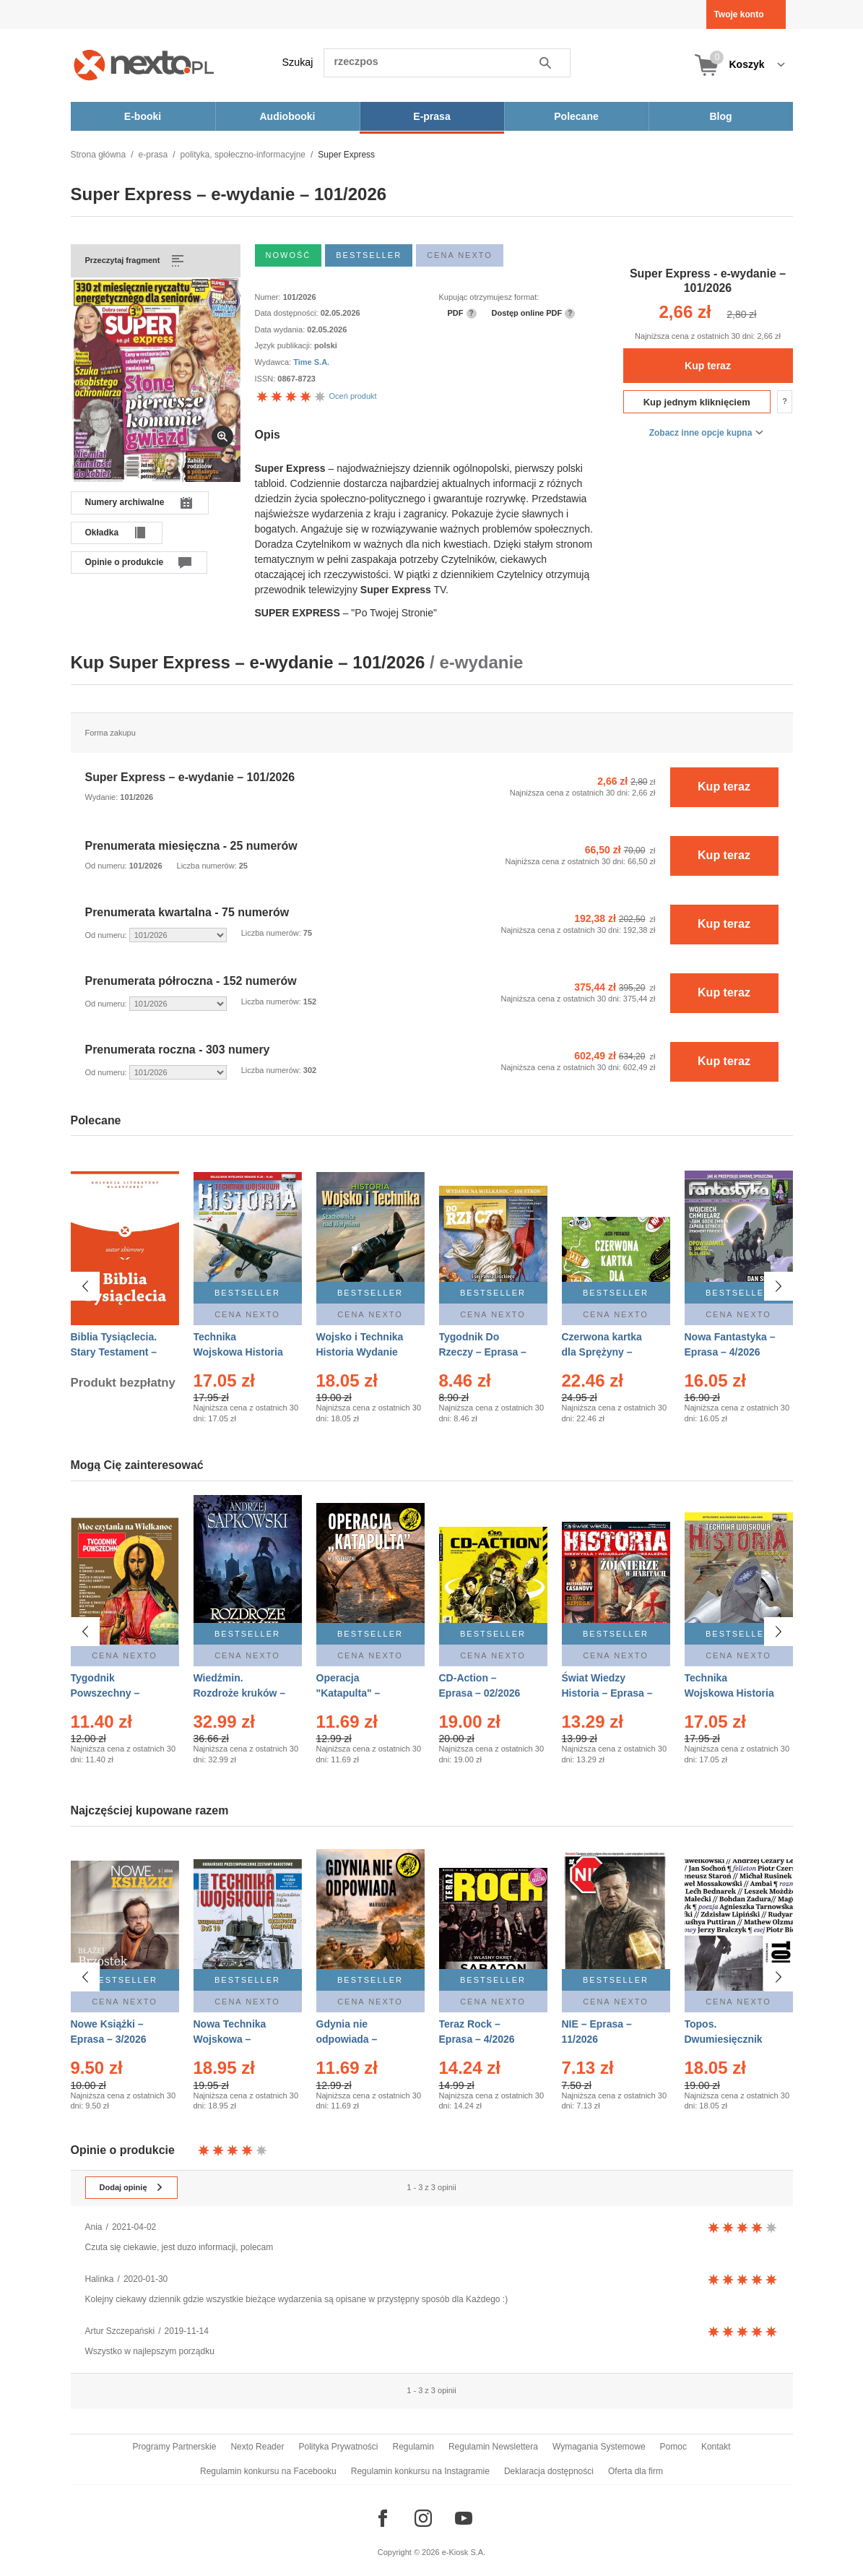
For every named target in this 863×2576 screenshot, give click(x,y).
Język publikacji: (285, 345)
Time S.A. (311, 362)
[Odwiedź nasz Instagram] (423, 2518)
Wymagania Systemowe (599, 2447)
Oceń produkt (316, 396)
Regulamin (413, 2447)
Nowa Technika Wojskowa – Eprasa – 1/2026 (231, 2033)
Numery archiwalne (125, 502)
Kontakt (716, 2447)
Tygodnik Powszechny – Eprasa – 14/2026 (111, 1693)
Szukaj (297, 62)
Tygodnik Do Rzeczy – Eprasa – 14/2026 (482, 1352)
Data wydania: (281, 329)
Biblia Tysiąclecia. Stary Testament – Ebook (114, 1352)
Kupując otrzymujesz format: (489, 297)
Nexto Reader (257, 2447)
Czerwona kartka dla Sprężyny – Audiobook (602, 1352)
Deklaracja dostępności (549, 2471)
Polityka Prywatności (338, 2447)
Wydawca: (274, 362)
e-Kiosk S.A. (464, 2552)
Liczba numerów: (208, 865)
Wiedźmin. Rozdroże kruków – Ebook (240, 1693)
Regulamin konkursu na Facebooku (268, 2471)
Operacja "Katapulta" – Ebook (348, 1693)
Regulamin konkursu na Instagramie (420, 2471)
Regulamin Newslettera (493, 2447)
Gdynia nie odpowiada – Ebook (347, 2033)
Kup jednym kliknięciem (696, 402)
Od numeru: (107, 865)
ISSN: (266, 378)
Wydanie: (103, 797)
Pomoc (673, 2447)
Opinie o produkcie (124, 562)
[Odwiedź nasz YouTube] (463, 2518)
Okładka (102, 532)
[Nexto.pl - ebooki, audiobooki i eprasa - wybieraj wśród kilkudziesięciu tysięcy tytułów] (144, 64)
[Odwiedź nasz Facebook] (382, 2518)
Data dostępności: (288, 313)
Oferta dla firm (635, 2471)
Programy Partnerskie (174, 2447)
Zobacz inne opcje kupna (701, 433)
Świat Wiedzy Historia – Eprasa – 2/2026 (607, 1693)
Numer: (269, 297)
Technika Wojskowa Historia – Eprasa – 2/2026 (238, 1352)
